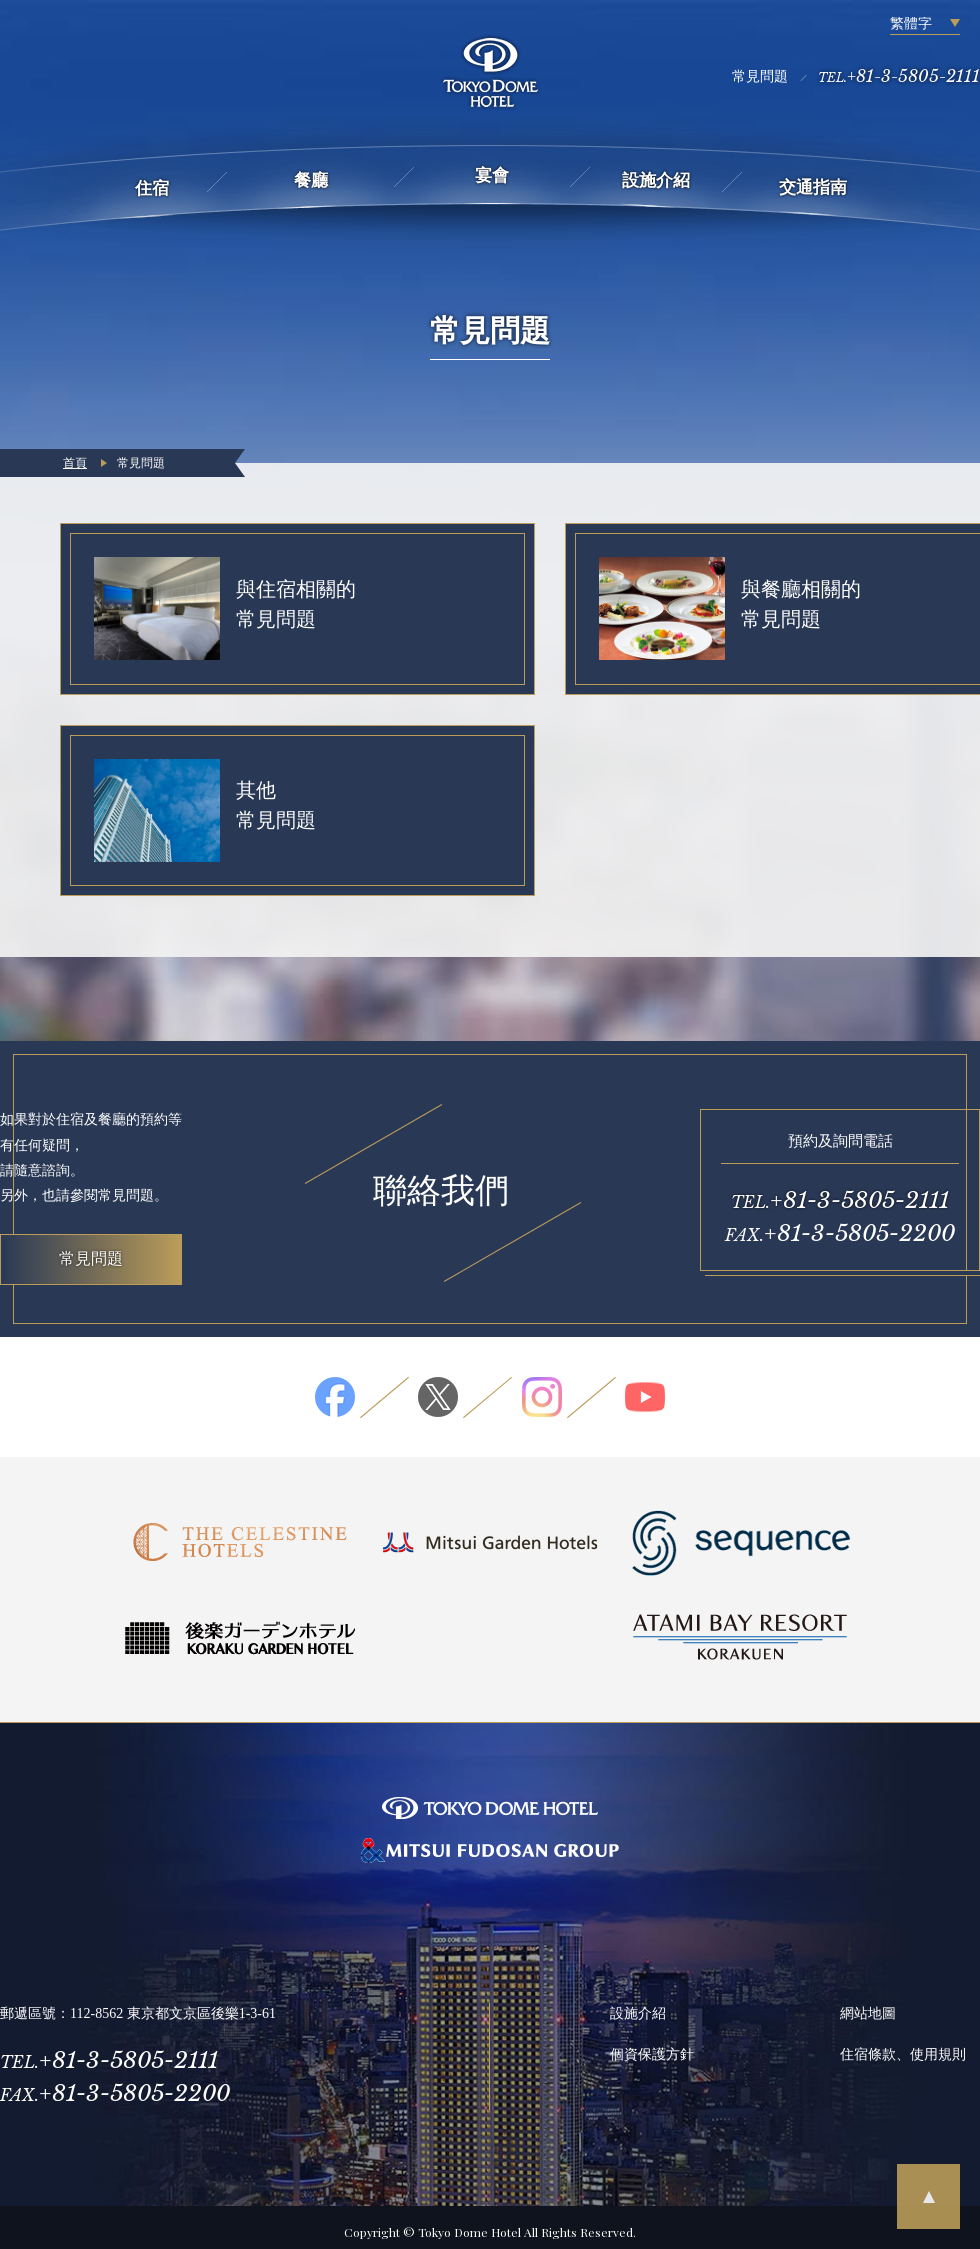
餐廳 (311, 180)
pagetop (928, 2196)
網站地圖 (868, 2004)
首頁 (75, 463)
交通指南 (813, 187)
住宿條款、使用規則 (903, 2045)
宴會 (492, 175)
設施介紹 (656, 180)
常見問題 (760, 76)
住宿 (152, 188)
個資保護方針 (652, 2045)
